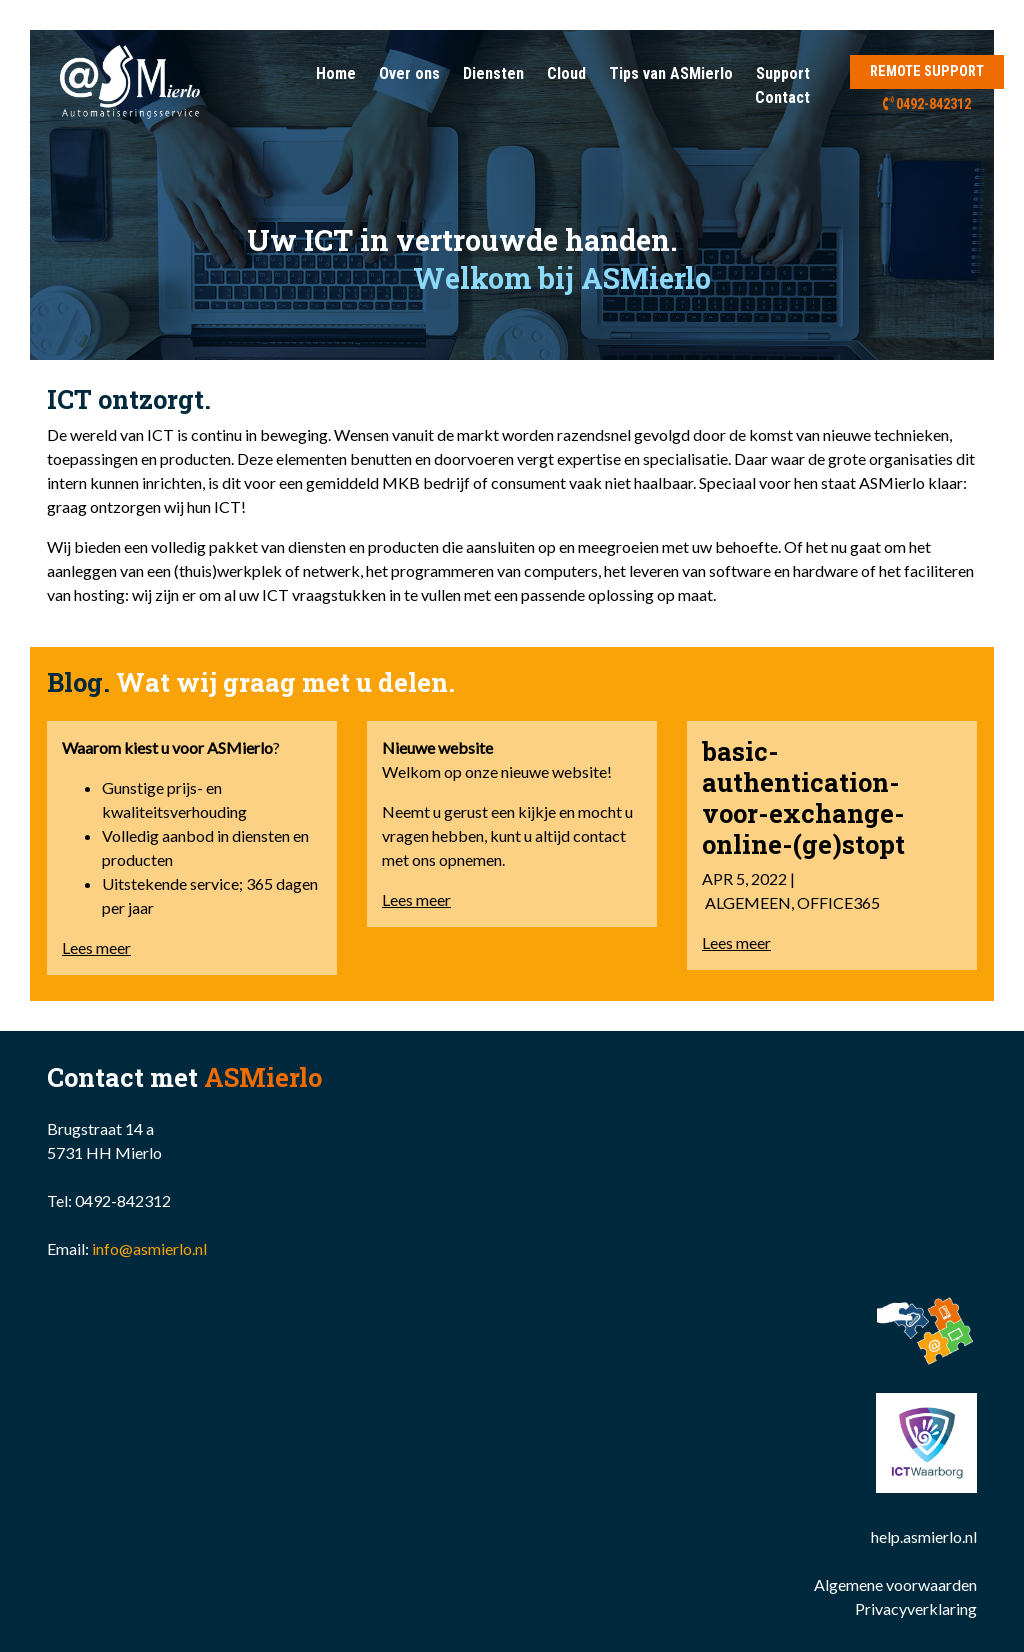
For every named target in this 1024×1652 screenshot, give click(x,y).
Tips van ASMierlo (671, 73)
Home (336, 73)
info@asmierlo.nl (149, 1248)
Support (783, 73)
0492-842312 (927, 104)
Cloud (566, 73)
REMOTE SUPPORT (927, 71)
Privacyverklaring (916, 1608)
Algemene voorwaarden (895, 1584)
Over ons (409, 73)
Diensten (493, 73)
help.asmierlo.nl (924, 1536)
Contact (782, 97)
